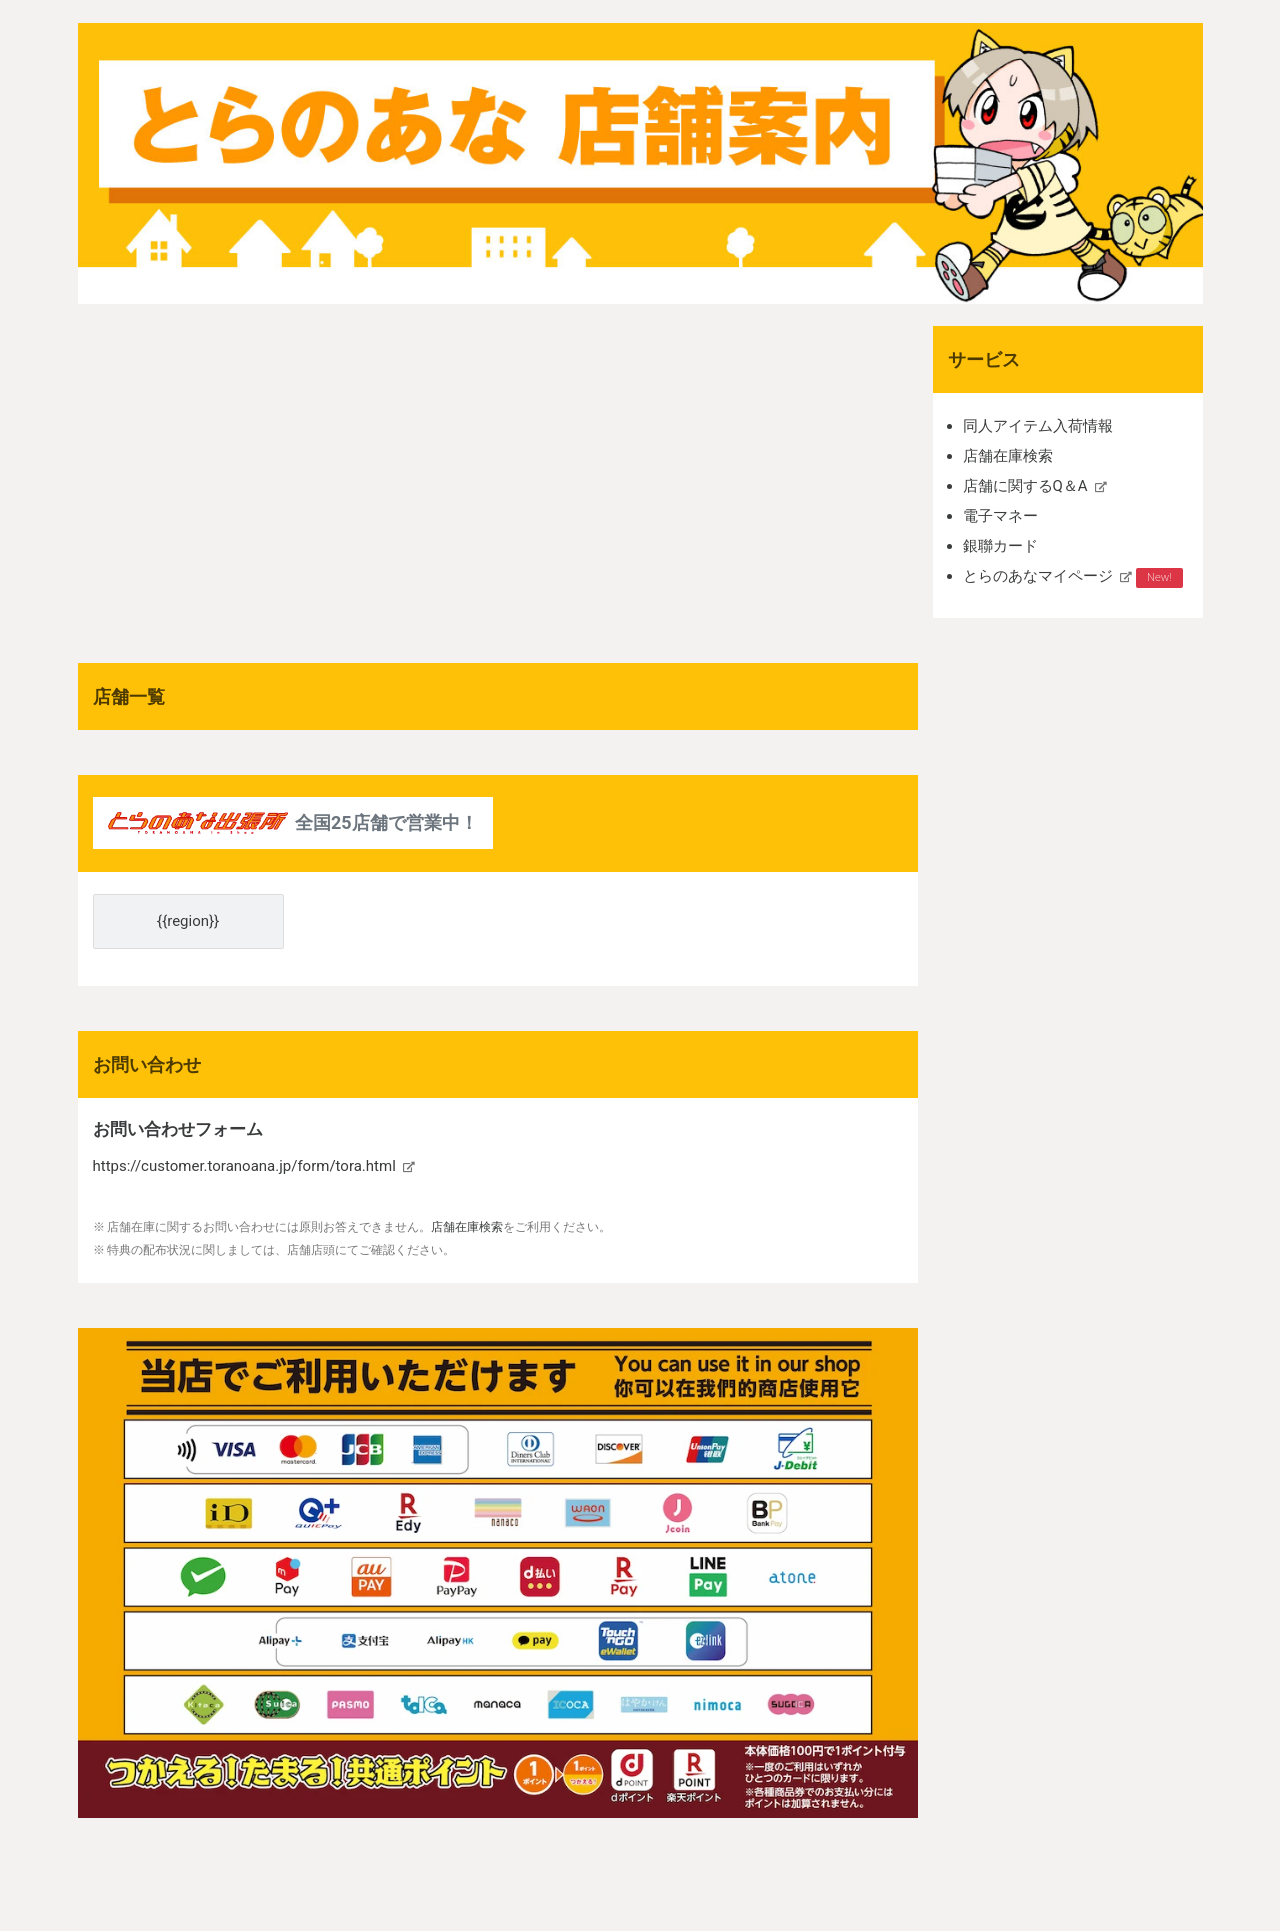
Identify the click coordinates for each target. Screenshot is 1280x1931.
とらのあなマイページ (1038, 576)
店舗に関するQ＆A (1025, 486)
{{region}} (188, 921)
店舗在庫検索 (1008, 456)
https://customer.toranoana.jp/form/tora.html (244, 1166)
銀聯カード (1000, 546)
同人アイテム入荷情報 (1038, 426)
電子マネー (1000, 516)
